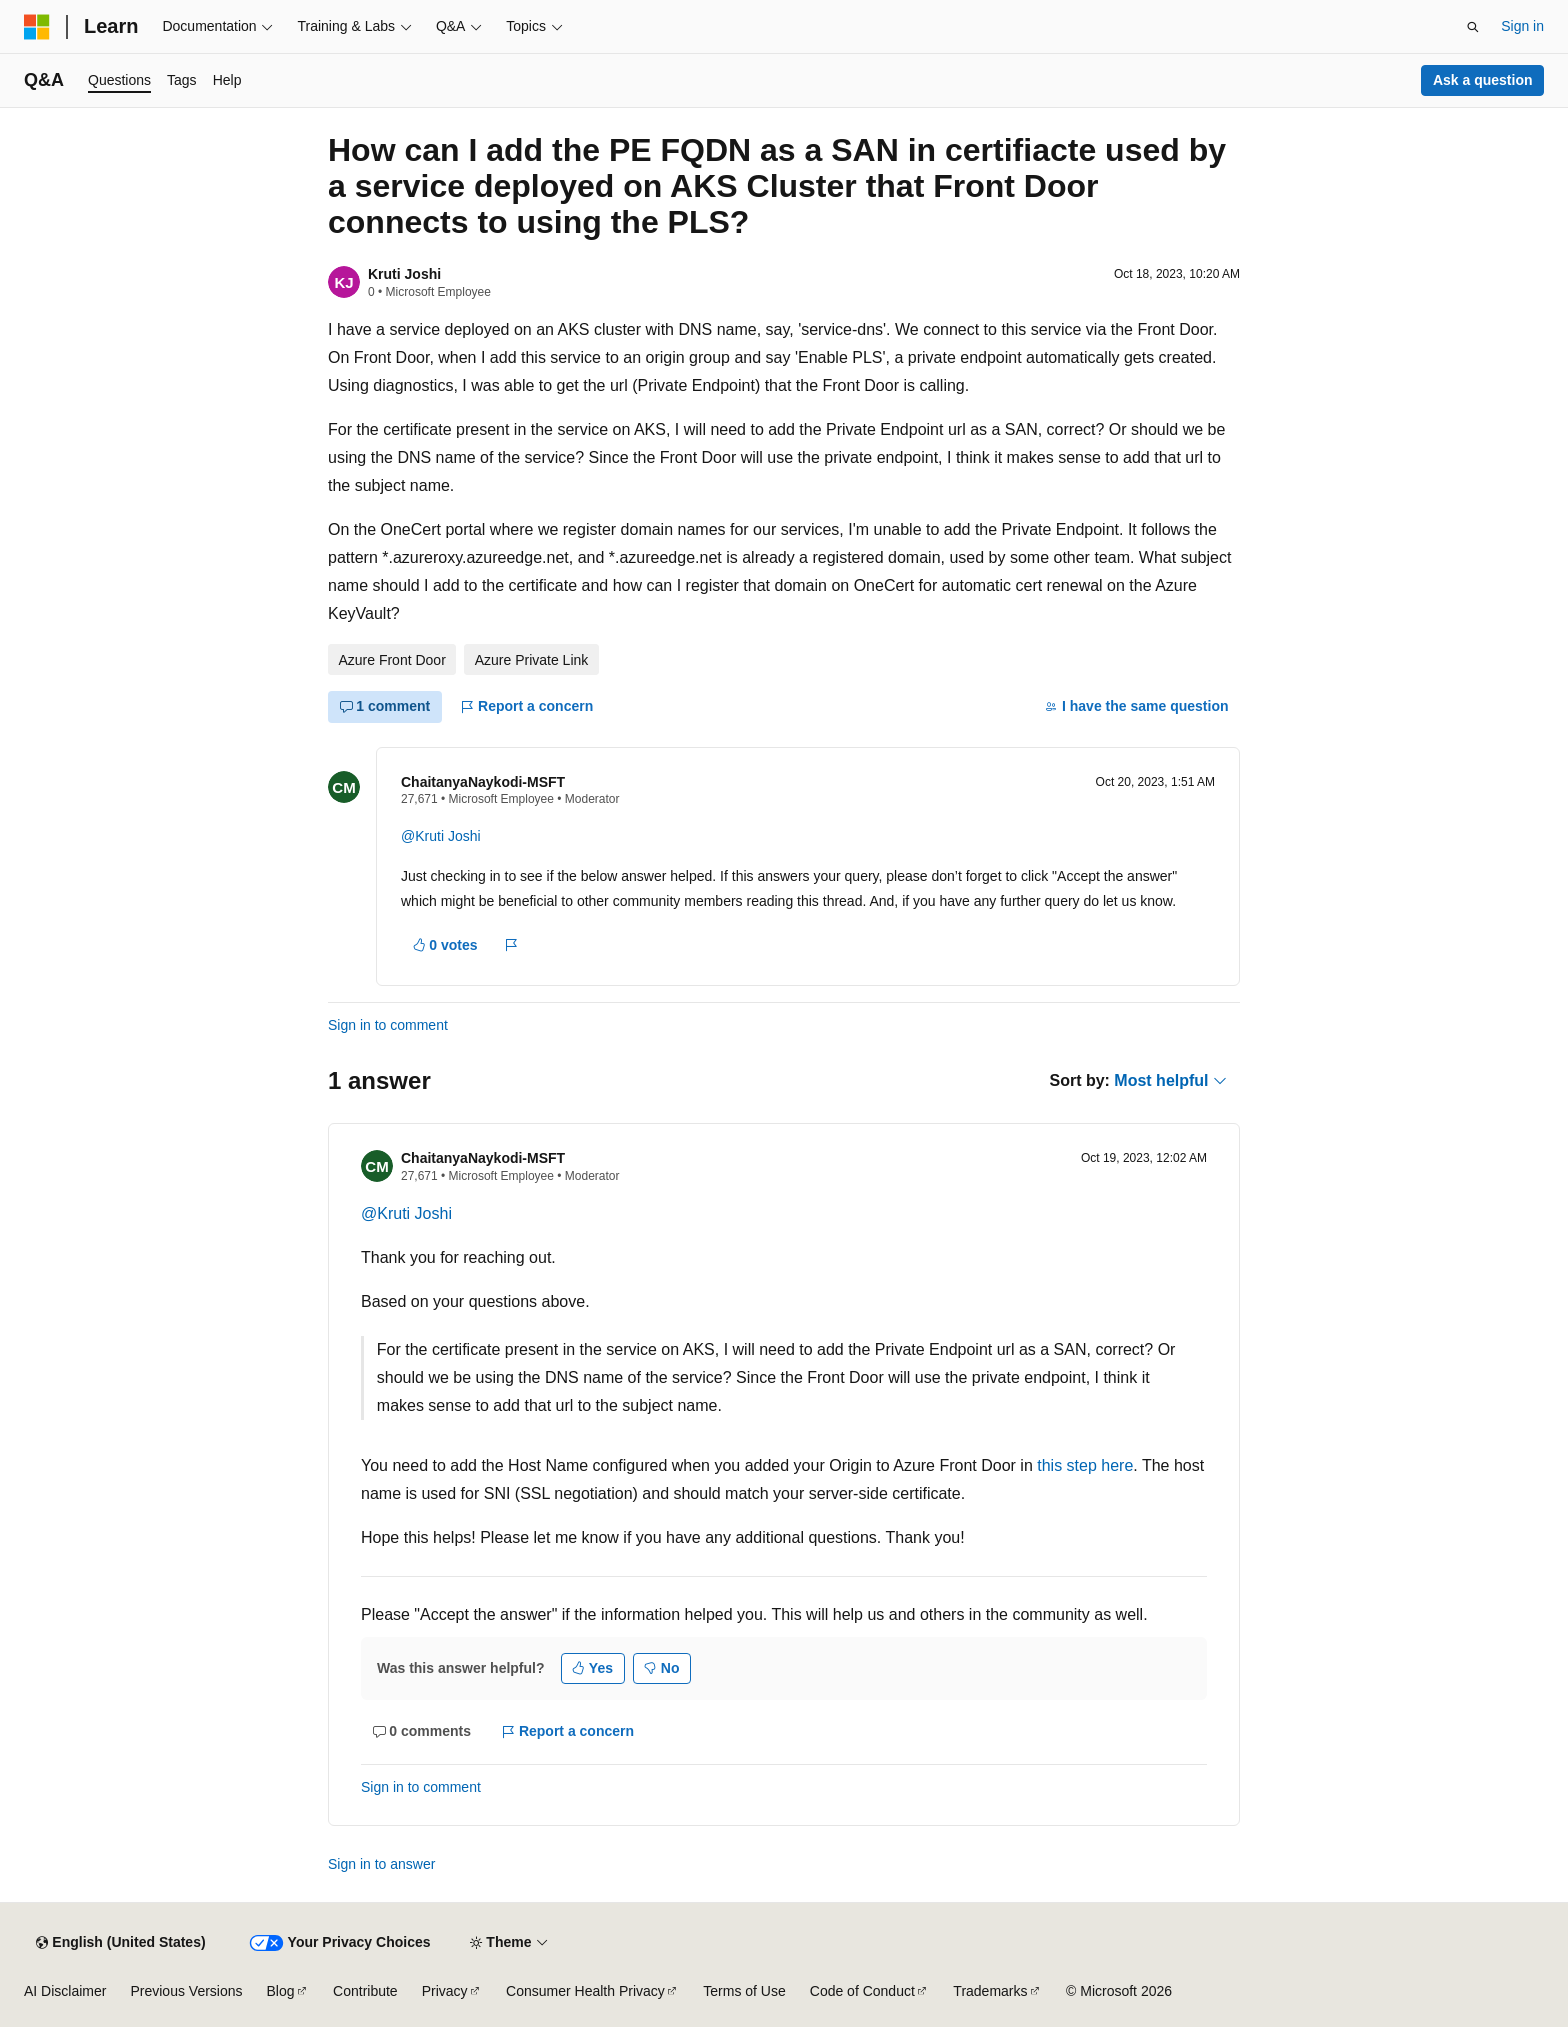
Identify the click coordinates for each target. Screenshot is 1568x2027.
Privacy (445, 1991)
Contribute (365, 1991)
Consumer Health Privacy (585, 1991)
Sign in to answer (381, 1864)
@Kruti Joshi (441, 836)
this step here (1085, 1465)
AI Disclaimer (65, 1991)
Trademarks (990, 1991)
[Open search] (1473, 27)
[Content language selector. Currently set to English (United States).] (120, 1943)
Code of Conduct (862, 1991)
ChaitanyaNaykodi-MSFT (483, 782)
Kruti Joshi (404, 274)
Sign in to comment (388, 1025)
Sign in (1522, 26)
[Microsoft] (37, 27)
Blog (281, 1991)
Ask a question (1483, 80)
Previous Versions (186, 1991)
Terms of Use (744, 1991)
